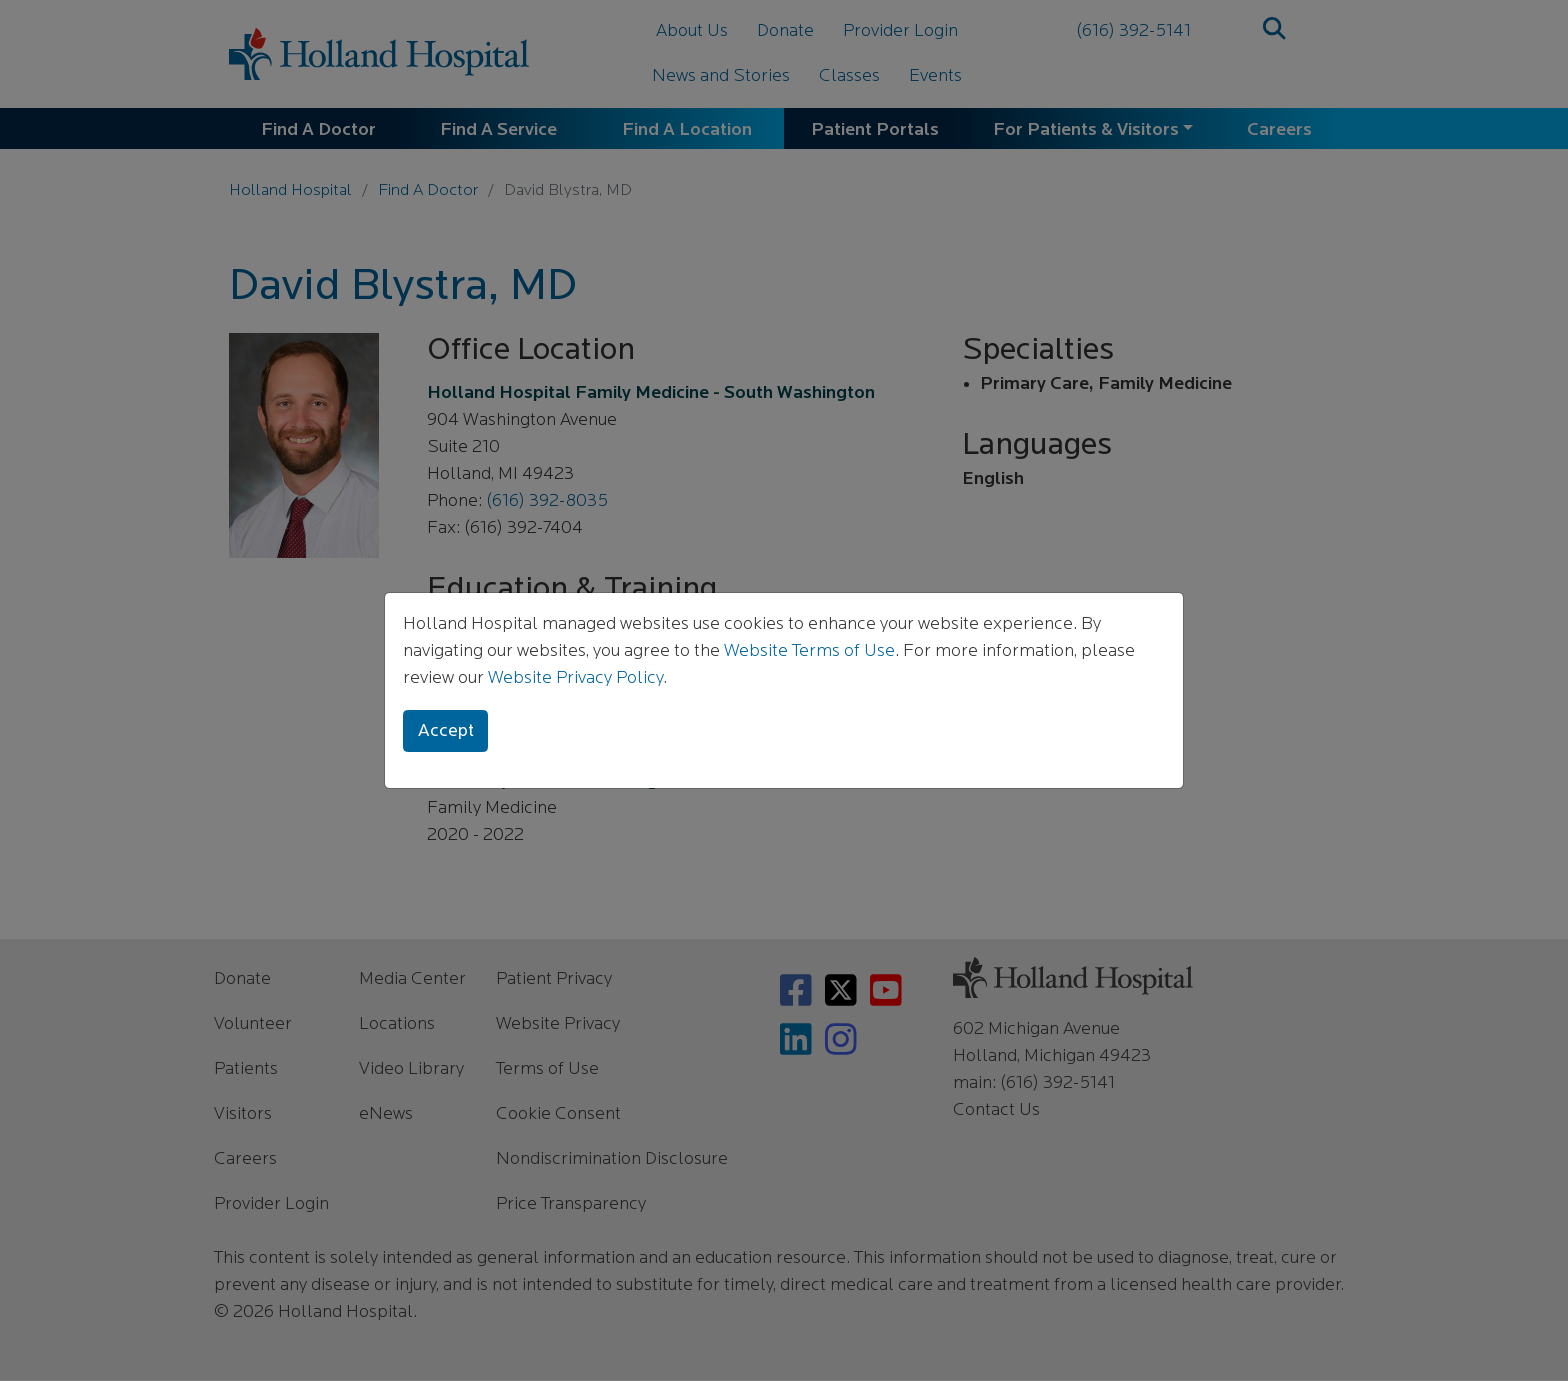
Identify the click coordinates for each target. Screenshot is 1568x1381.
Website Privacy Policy (575, 678)
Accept (446, 731)
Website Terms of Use (809, 651)
